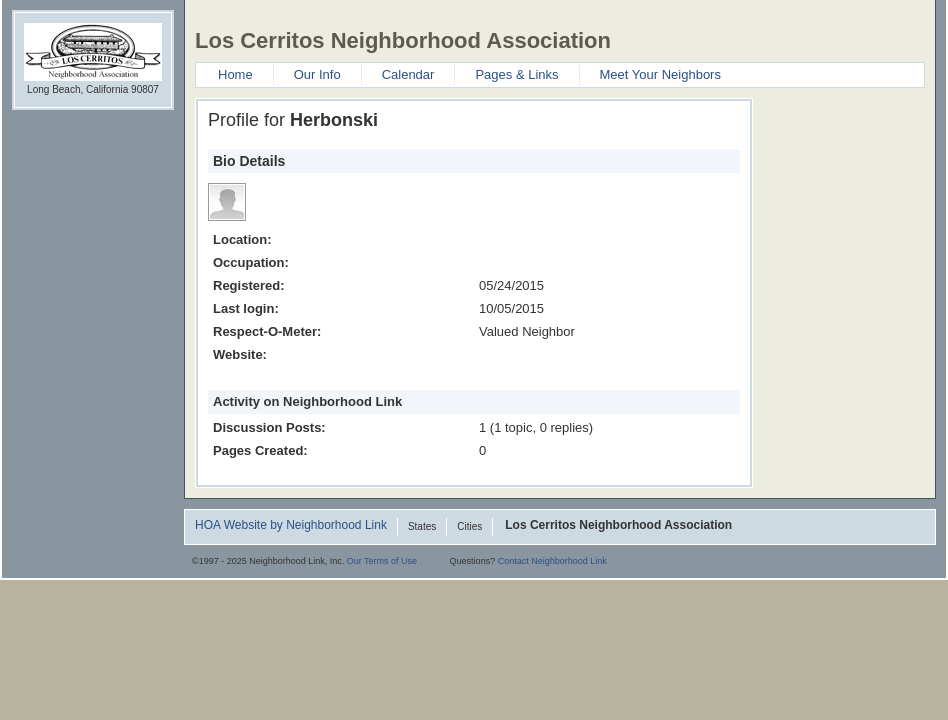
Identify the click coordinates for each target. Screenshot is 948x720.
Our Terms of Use (382, 561)
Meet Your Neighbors (660, 74)
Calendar (408, 74)
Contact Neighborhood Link (552, 561)
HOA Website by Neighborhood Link (291, 526)
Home (235, 74)
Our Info (317, 74)
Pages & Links (516, 74)
